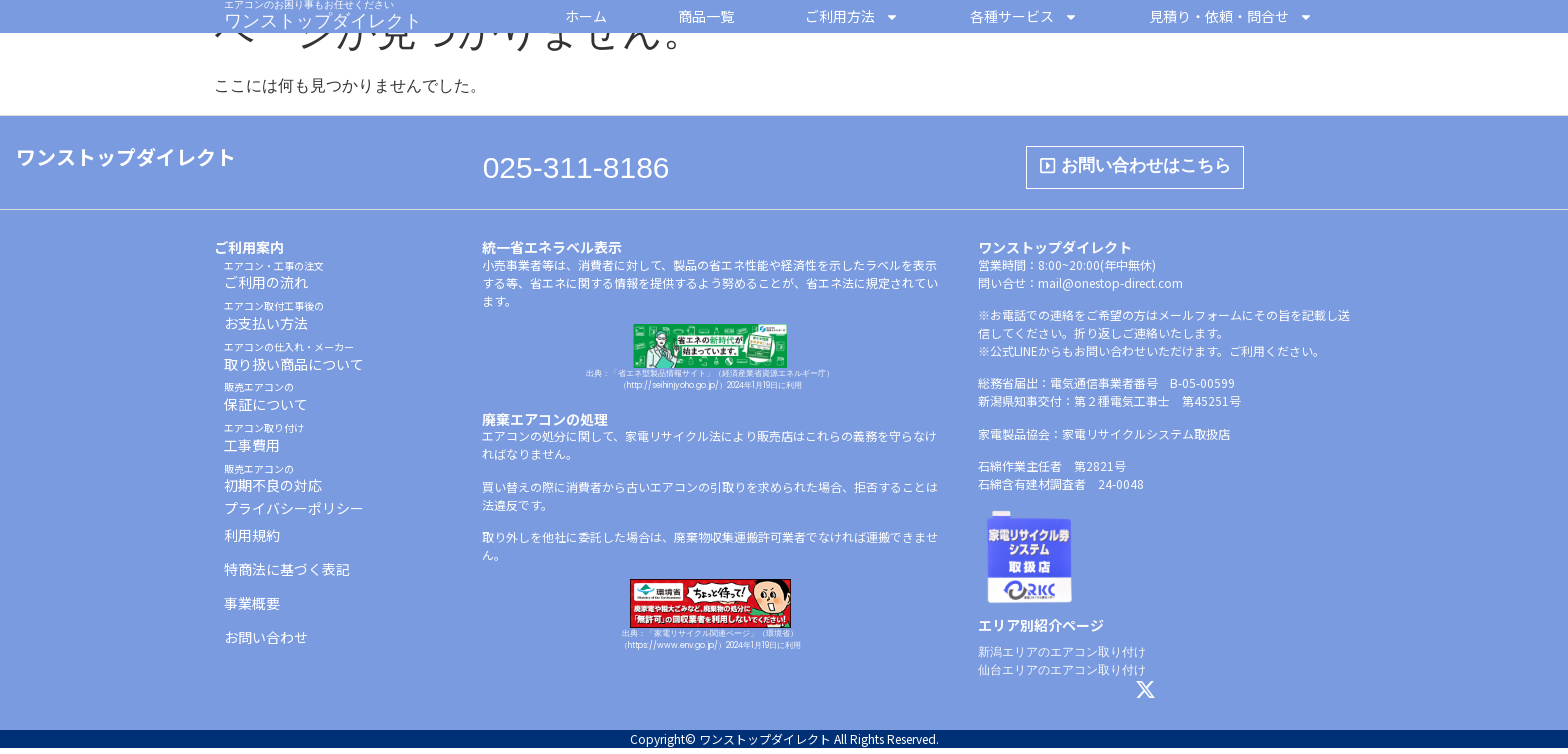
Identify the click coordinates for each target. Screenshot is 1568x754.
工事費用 (264, 443)
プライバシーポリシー (294, 514)
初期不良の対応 (273, 484)
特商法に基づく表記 (287, 575)
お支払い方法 (274, 321)
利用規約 (252, 541)
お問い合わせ (266, 643)
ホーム (586, 16)
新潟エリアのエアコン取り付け (1062, 658)
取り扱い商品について (294, 362)
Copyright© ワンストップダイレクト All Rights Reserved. (784, 744)
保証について (266, 402)
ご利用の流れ (274, 281)
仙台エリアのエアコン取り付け (1062, 676)
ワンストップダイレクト (323, 21)
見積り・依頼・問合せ (1231, 16)
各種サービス (1024, 16)
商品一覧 (706, 16)
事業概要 (252, 609)
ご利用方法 (852, 16)
